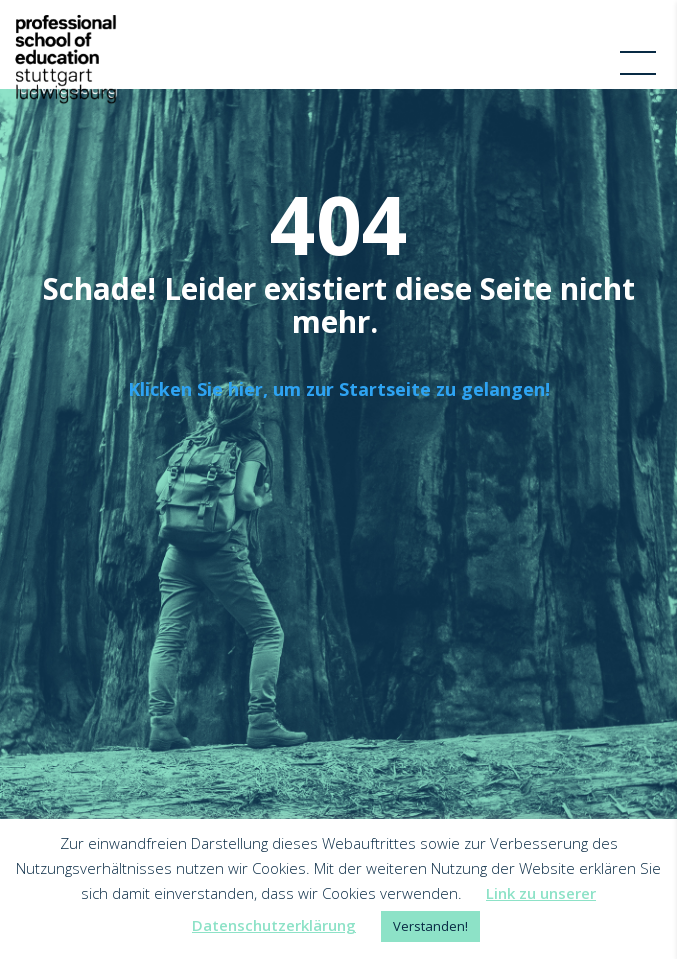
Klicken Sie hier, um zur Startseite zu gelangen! (339, 389)
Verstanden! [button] (430, 926)
